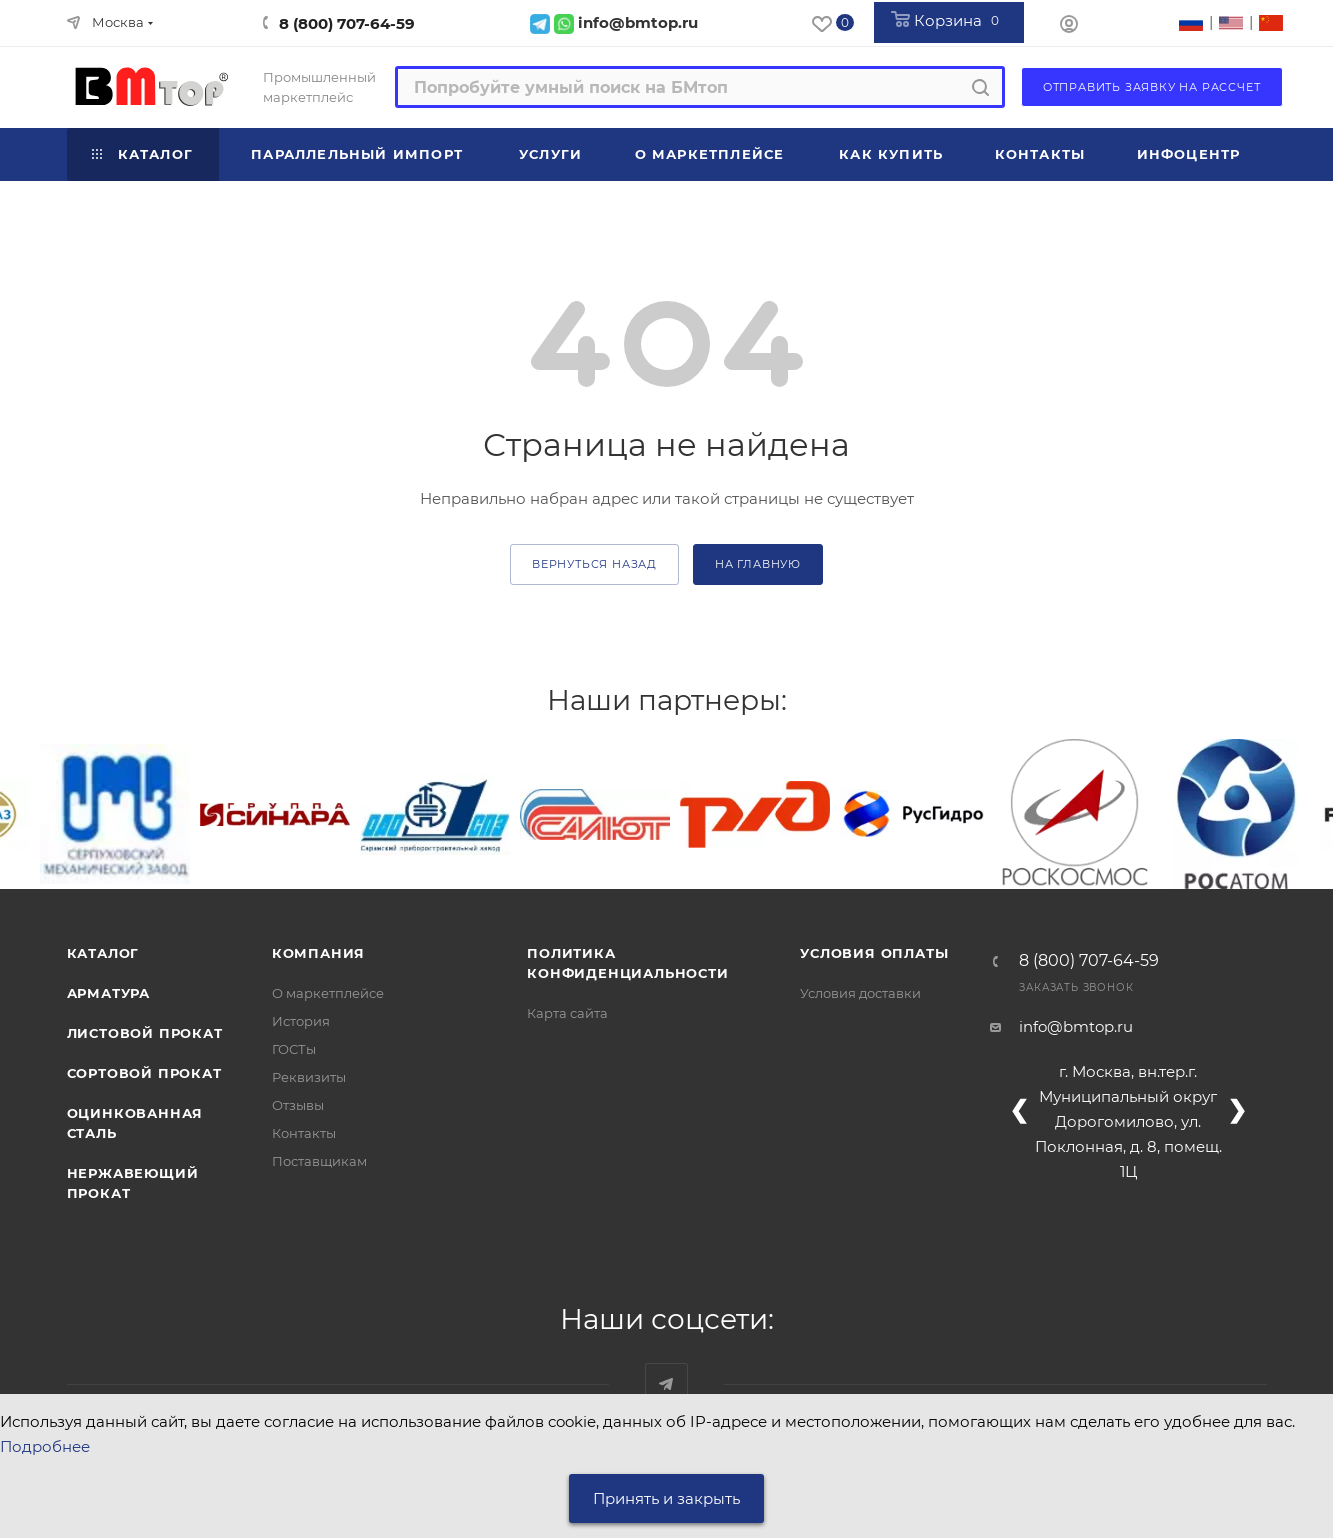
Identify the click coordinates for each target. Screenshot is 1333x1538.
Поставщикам (319, 1161)
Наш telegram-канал (666, 1384)
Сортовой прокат (144, 1073)
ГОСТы (294, 1049)
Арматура (108, 993)
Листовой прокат (145, 1033)
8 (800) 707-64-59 (347, 23)
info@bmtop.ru (1076, 1026)
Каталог (103, 953)
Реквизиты (309, 1077)
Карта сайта (567, 1013)
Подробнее (45, 1446)
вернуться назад (594, 564)
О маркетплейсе (328, 993)
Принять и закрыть (666, 1498)
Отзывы (298, 1105)
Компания (318, 953)
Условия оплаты (874, 953)
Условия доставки (860, 993)
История (301, 1021)
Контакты (304, 1133)
